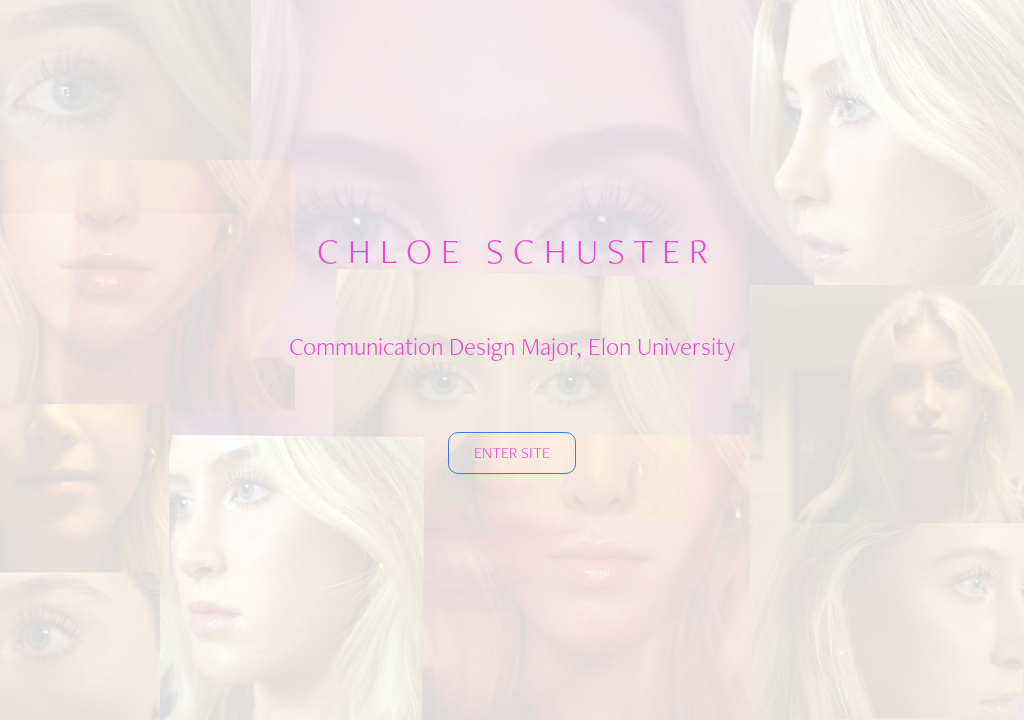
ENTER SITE (512, 452)
